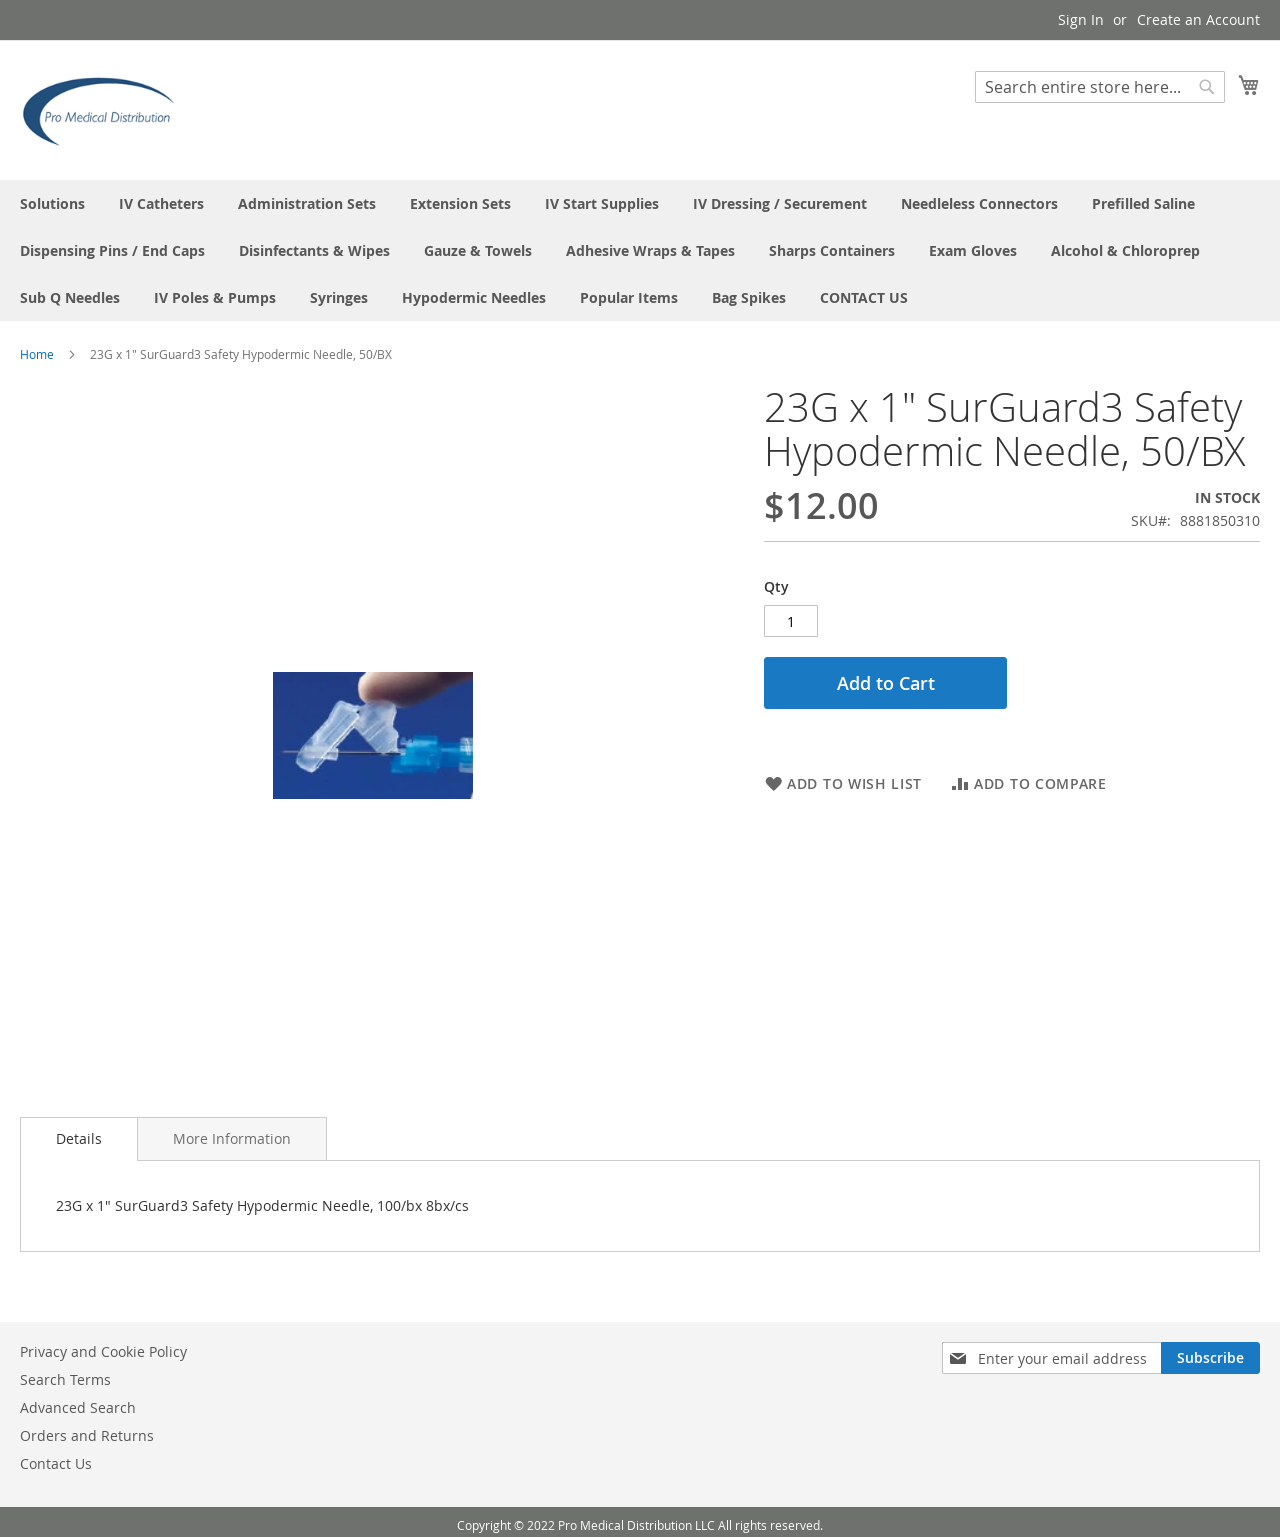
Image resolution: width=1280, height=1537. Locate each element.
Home (37, 354)
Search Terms (65, 1379)
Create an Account (1198, 19)
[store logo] (105, 109)
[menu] (640, 250)
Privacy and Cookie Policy (103, 1351)
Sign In (1081, 19)
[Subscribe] (1210, 1358)
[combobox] (1100, 87)
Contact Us (56, 1463)
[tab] (79, 1139)
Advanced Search (78, 1407)
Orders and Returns (87, 1435)
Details (79, 1138)
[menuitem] (52, 203)
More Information (232, 1138)
